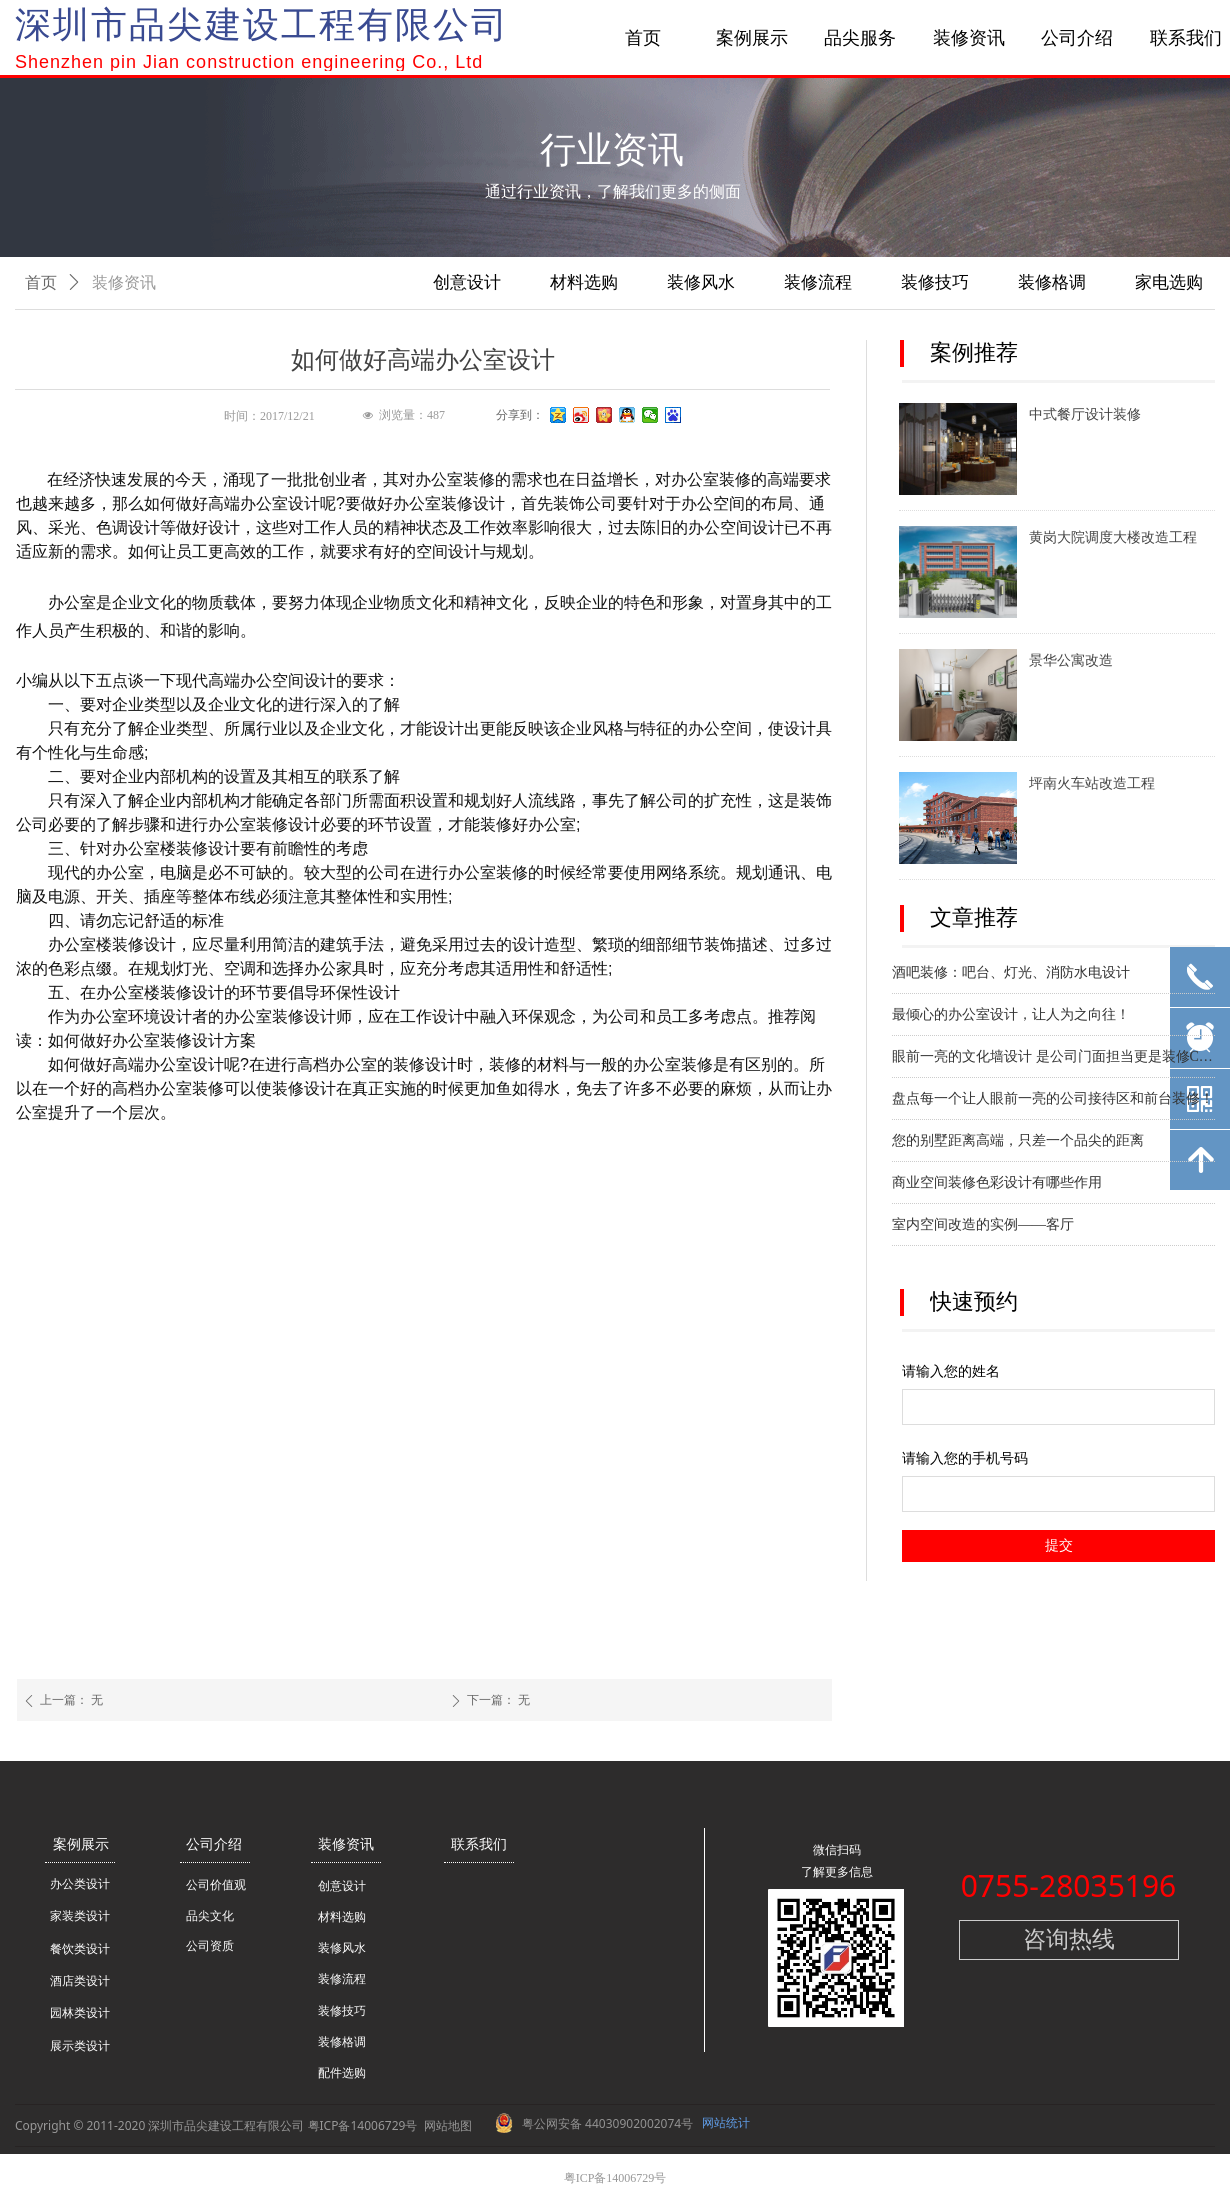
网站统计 (726, 2122)
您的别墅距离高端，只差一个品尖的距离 (1018, 1142)
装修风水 (701, 282)
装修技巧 (935, 282)
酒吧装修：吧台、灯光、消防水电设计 (1011, 974)
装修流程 (818, 282)
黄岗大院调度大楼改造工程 (1113, 537)
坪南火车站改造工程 (1092, 783)
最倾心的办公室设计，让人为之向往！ (1011, 1016)
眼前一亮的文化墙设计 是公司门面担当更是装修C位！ (1053, 1058)
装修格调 (1052, 282)
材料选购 (584, 282)
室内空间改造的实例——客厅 (983, 1226)
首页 (41, 282)
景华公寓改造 (1071, 660)
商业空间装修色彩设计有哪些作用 (997, 1184)
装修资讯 (124, 282)
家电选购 (1169, 282)
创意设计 (467, 282)
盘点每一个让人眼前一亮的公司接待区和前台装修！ (1053, 1100)
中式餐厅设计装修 (1085, 414)
